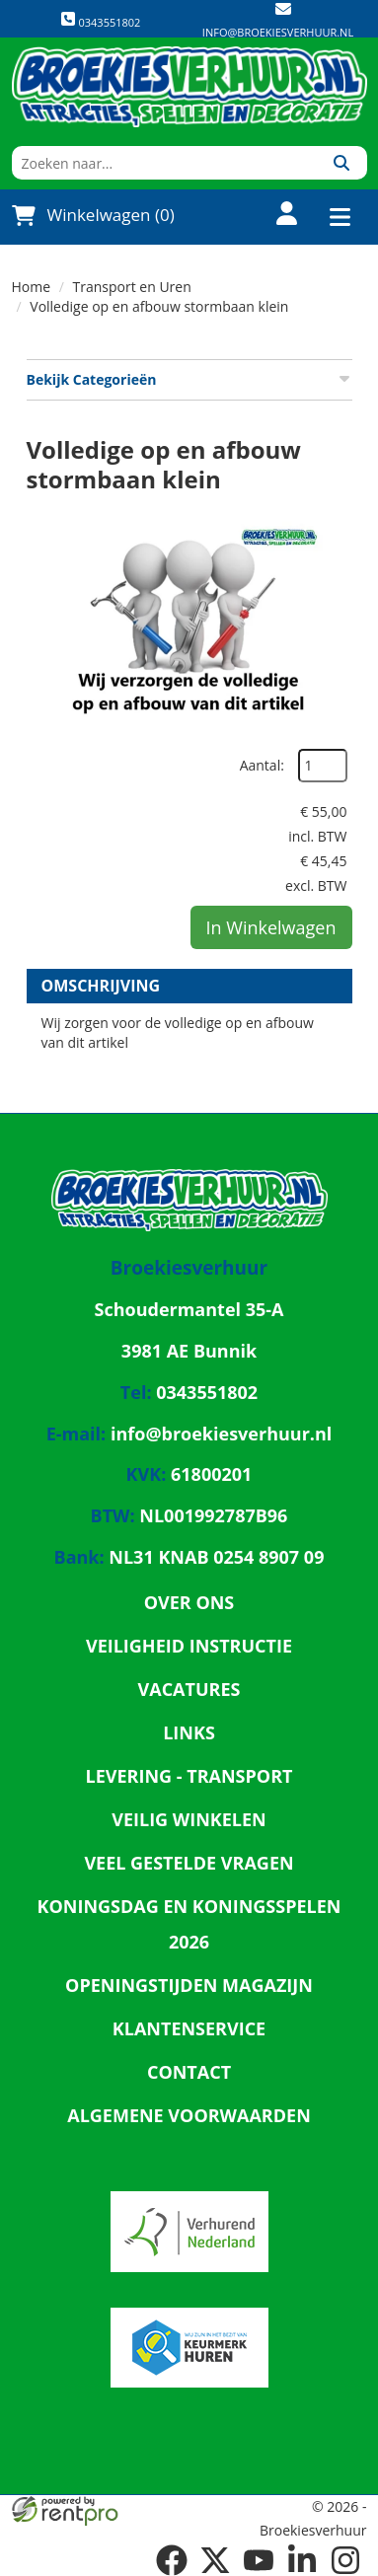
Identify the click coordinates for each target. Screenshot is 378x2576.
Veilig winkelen (189, 1819)
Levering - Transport (189, 1776)
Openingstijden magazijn (189, 1985)
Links (189, 1732)
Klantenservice (189, 2028)
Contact (189, 2072)
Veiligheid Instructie (189, 1645)
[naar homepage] (189, 86)
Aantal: (262, 765)
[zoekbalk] (164, 163)
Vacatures (189, 1689)
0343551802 (100, 20)
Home (31, 286)
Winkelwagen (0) (93, 215)
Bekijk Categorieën (189, 379)
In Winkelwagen (271, 927)
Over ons (189, 1602)
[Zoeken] (342, 163)
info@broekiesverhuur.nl (277, 32)
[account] (275, 215)
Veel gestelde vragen (188, 1863)
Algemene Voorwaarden (189, 2115)
